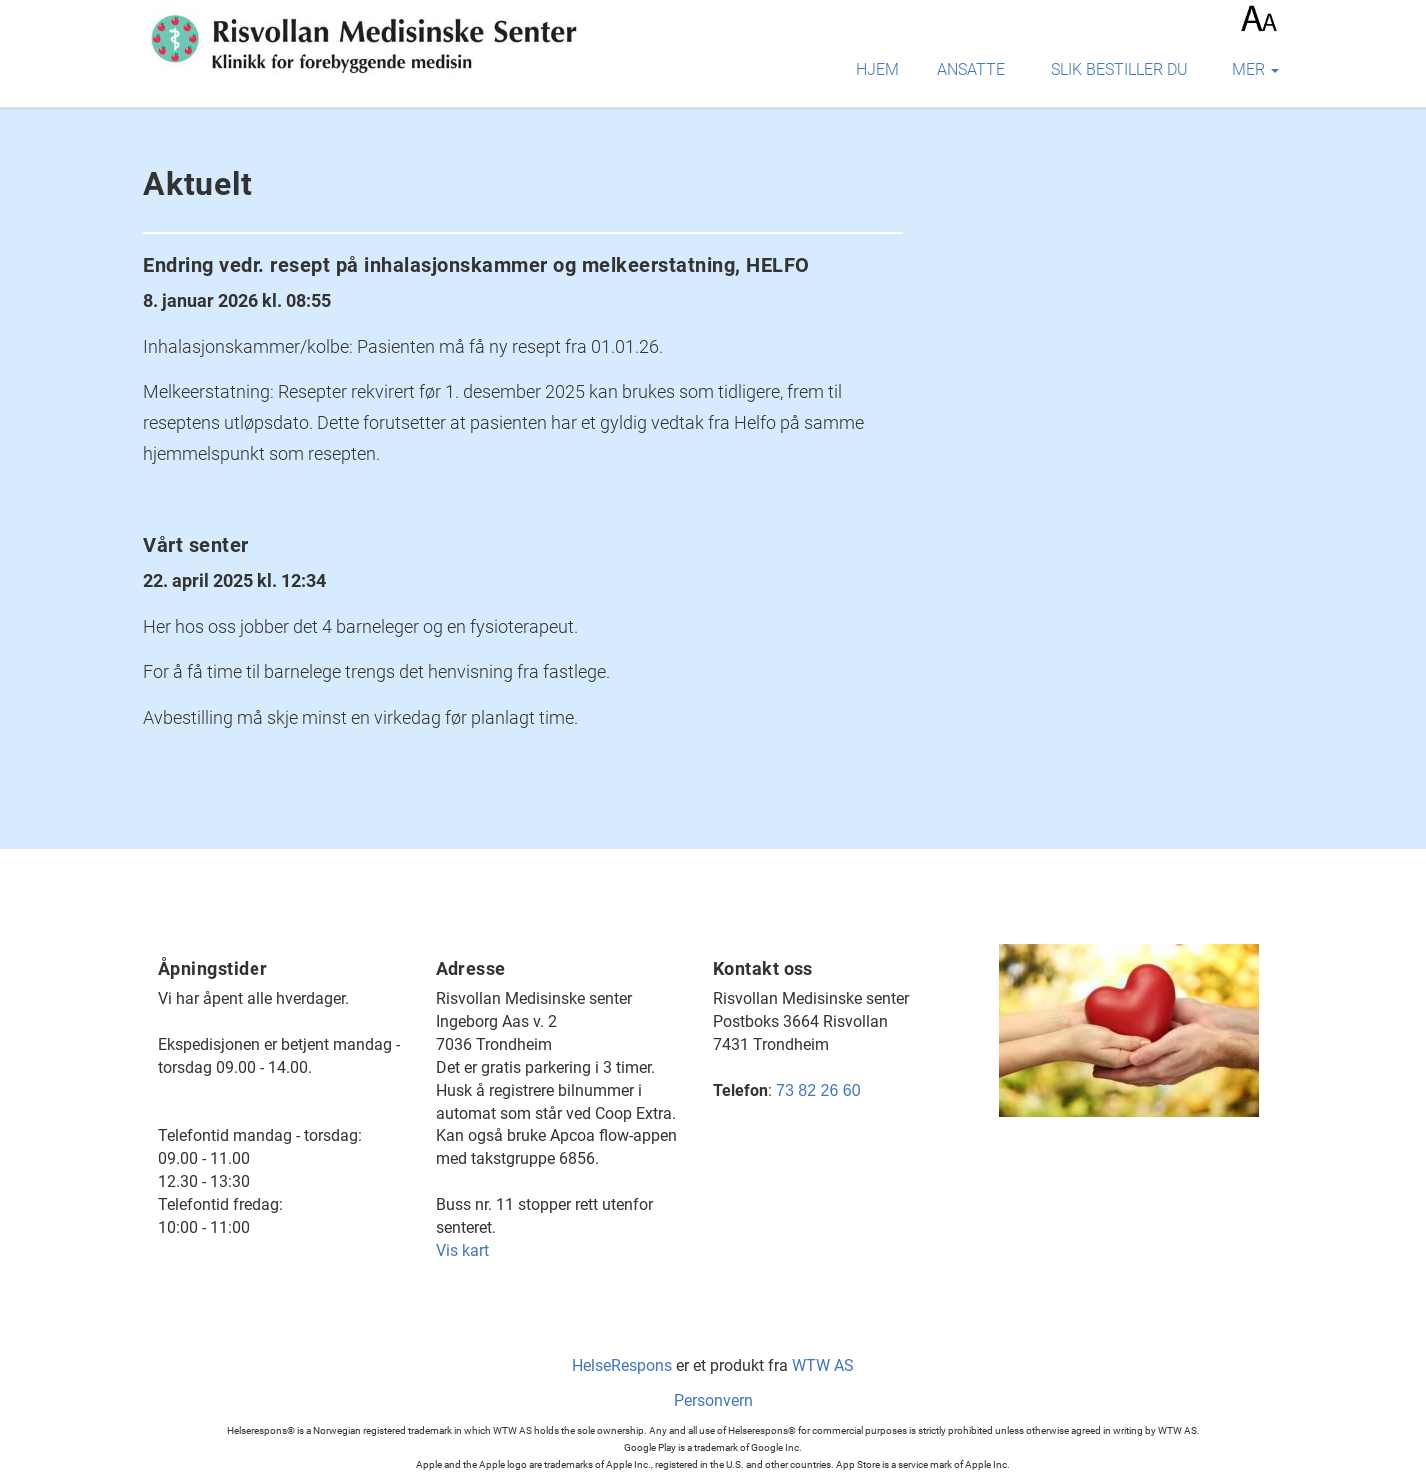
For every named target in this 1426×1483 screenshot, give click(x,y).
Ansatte (971, 69)
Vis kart (462, 1250)
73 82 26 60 (818, 1090)
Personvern (713, 1400)
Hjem (877, 69)
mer (1255, 69)
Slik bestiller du (1119, 69)
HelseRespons (622, 1365)
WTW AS (823, 1365)
